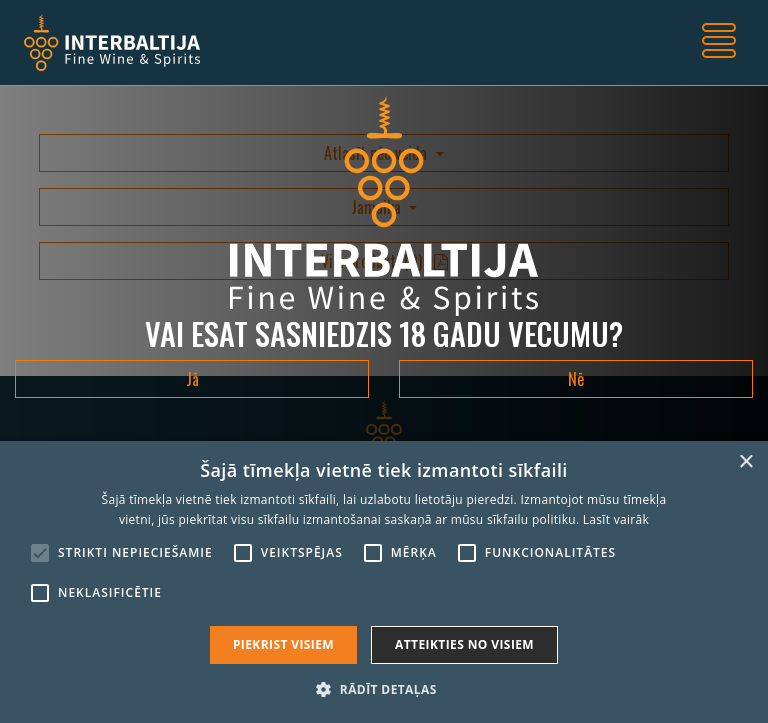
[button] (383, 689)
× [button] (745, 462)
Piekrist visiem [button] (283, 644)
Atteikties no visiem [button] (464, 644)
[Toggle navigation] (719, 43)
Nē (576, 379)
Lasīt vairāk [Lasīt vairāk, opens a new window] (616, 519)
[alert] (384, 582)
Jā (192, 379)
